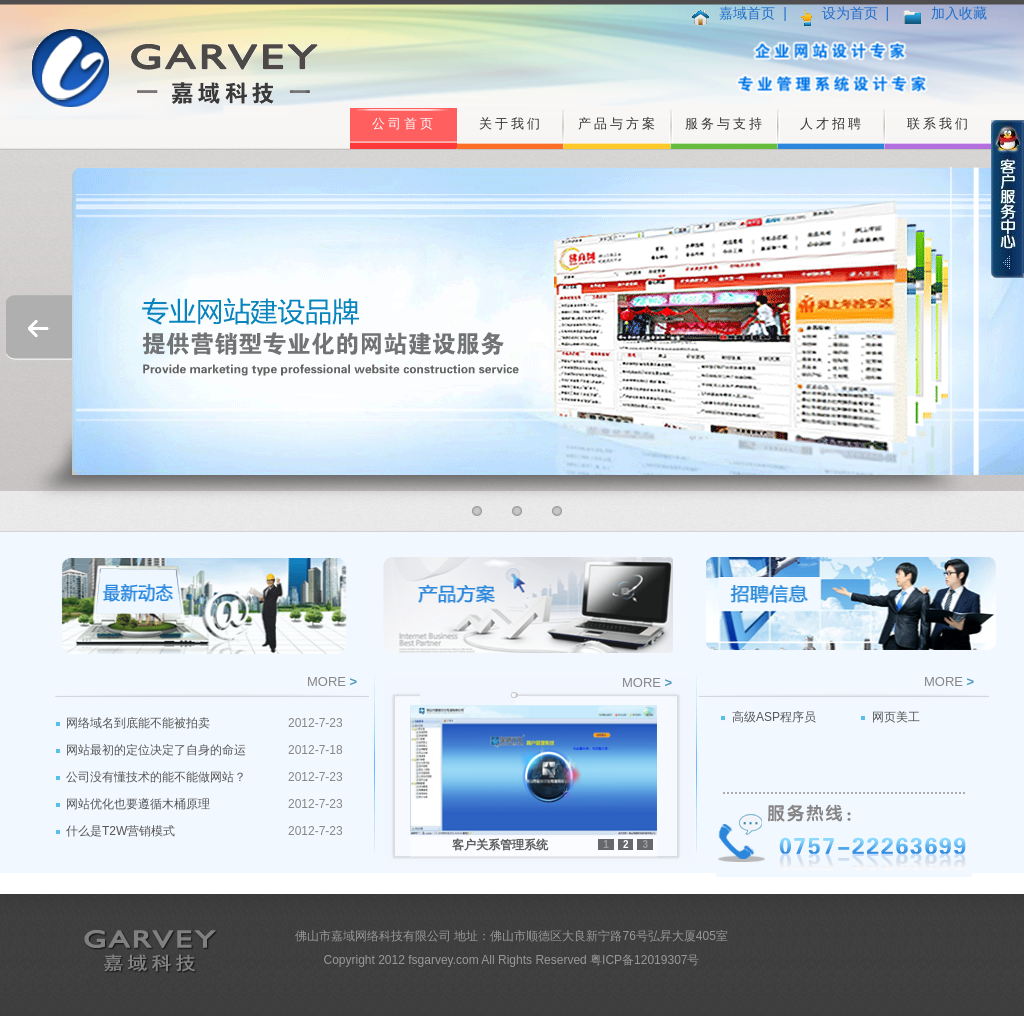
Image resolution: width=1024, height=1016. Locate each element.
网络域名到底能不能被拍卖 (138, 723)
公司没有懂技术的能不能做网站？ (156, 777)
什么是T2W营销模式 (120, 831)
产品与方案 (618, 123)
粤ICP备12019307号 (644, 960)
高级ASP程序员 (774, 717)
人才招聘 (832, 123)
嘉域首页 (747, 13)
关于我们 (511, 123)
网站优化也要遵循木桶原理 (138, 804)
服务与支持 (725, 123)
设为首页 (850, 13)
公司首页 (404, 123)
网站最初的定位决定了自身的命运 (156, 750)
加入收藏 (959, 13)
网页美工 (896, 717)
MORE (326, 681)
